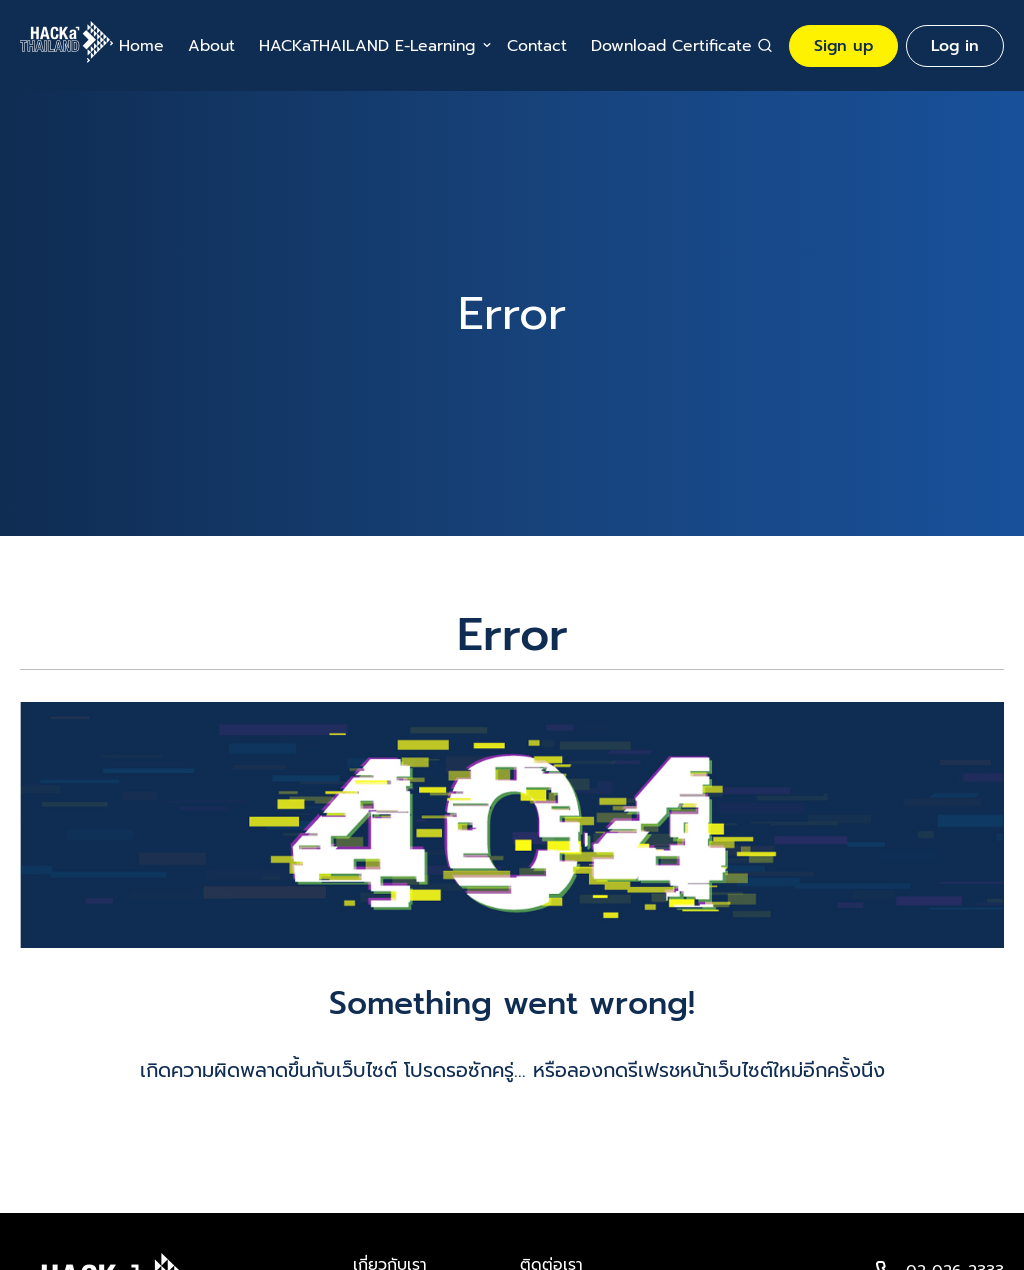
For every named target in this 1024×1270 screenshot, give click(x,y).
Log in (955, 46)
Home (141, 46)
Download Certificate (671, 46)
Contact (537, 46)
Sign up (843, 46)
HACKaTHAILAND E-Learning (367, 46)
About (211, 46)
